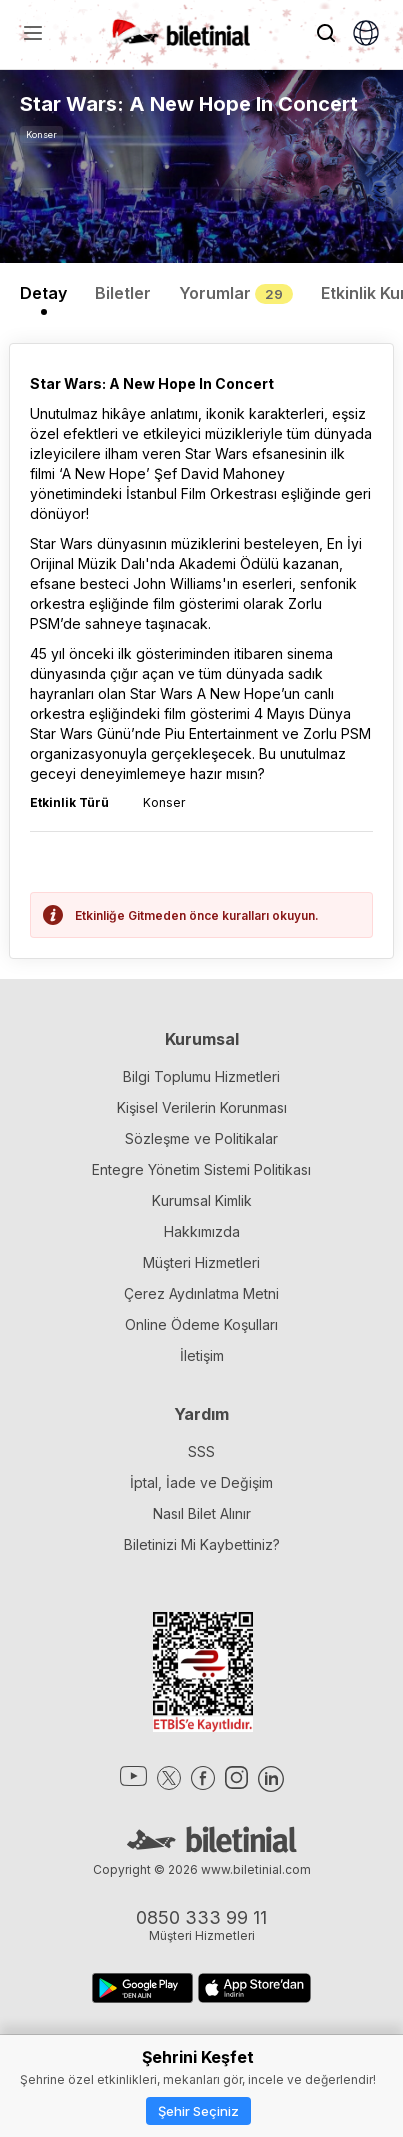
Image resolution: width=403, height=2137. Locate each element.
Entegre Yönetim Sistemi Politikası (201, 1169)
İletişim (202, 1355)
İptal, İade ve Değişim (201, 1482)
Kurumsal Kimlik (202, 1200)
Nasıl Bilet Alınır (202, 1513)
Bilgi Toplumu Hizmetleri (201, 1076)
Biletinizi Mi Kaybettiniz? (202, 1544)
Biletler (123, 293)
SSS (201, 1451)
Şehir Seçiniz (198, 2111)
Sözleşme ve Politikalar (201, 1138)
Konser (41, 134)
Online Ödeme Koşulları (201, 1324)
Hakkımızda (202, 1231)
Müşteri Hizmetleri (201, 1262)
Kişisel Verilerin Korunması (202, 1107)
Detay (43, 293)
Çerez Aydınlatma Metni (201, 1293)
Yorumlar (236, 293)
